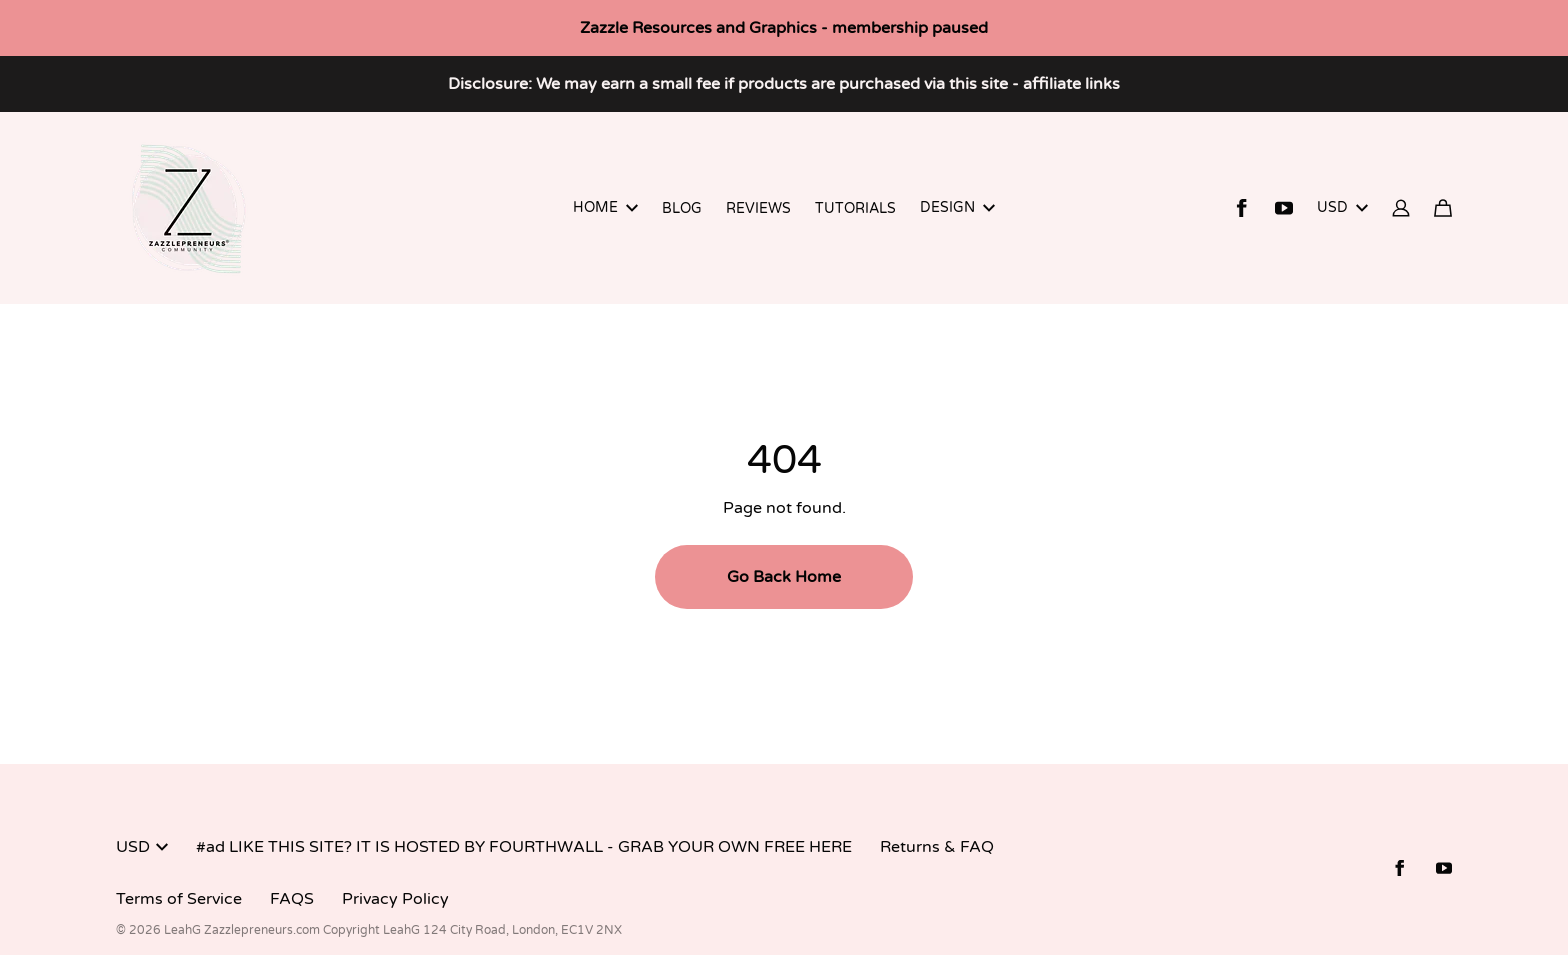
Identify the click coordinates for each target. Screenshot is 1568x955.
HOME (605, 207)
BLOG (682, 208)
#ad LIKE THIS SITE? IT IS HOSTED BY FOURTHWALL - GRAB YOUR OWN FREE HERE (524, 847)
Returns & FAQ (937, 847)
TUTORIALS (855, 208)
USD (1342, 207)
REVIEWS (758, 208)
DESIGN (957, 207)
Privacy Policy (395, 899)
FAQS (292, 899)
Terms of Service (179, 899)
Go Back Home (784, 577)
